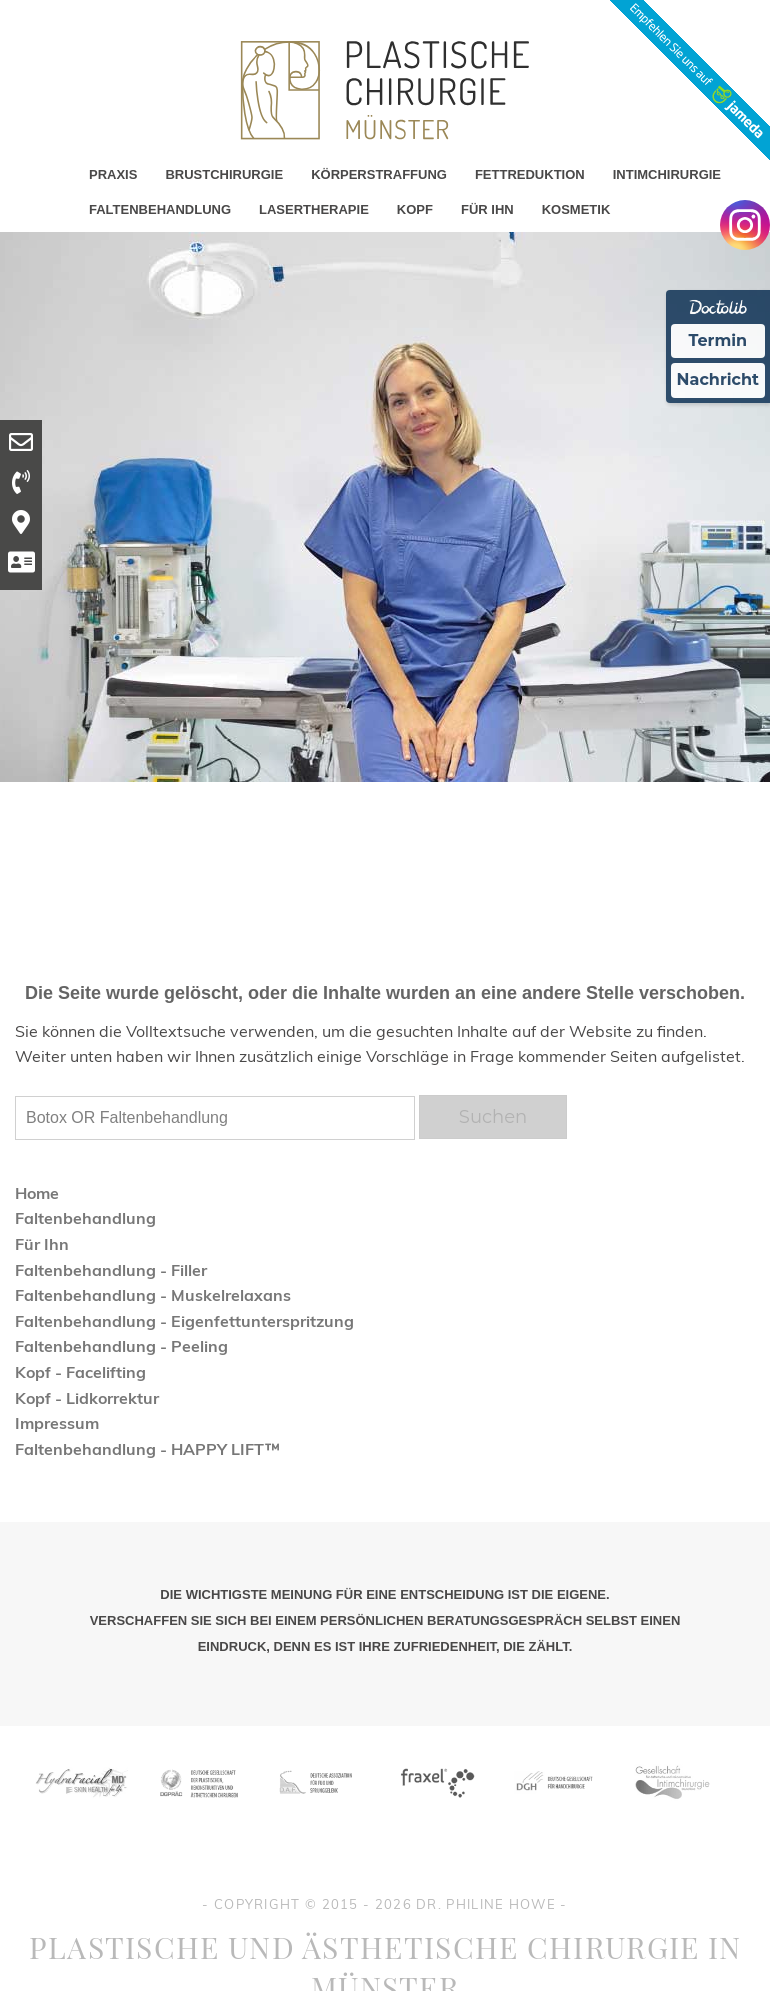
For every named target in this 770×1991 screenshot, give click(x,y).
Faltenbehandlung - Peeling (121, 1346)
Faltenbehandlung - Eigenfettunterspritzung (184, 1321)
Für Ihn (42, 1244)
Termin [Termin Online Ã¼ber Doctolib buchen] (718, 340)
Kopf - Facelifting (80, 1372)
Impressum (57, 1423)
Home (37, 1193)
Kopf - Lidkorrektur (87, 1398)
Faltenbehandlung (85, 1218)
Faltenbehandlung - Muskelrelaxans (153, 1295)
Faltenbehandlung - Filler (111, 1270)
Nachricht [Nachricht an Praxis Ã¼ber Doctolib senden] (718, 379)
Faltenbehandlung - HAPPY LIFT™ (147, 1449)
